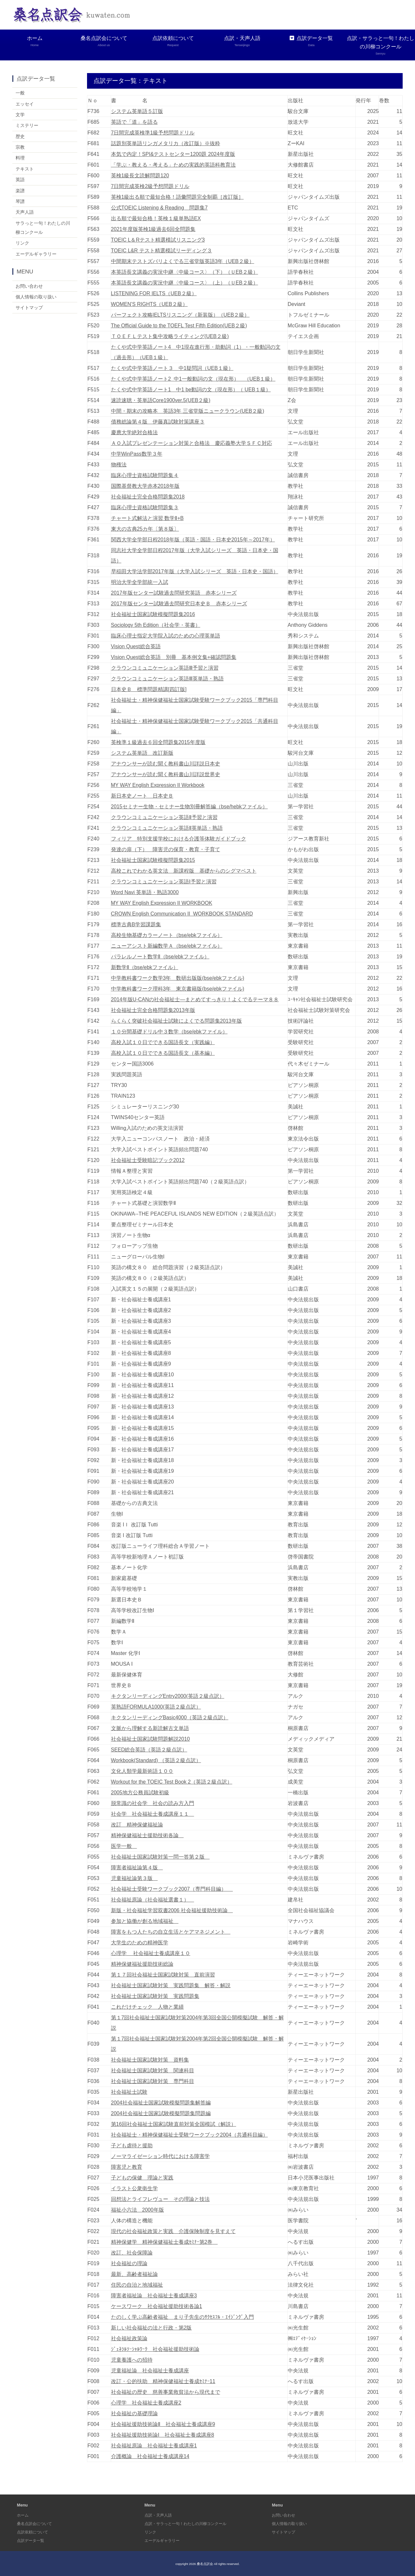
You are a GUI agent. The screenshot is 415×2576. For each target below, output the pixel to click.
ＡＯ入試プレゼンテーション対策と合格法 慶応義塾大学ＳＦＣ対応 (191, 443)
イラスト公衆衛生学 (134, 2188)
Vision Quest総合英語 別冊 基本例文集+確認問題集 (174, 657)
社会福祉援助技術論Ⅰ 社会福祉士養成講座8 (162, 2434)
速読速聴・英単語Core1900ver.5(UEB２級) (161, 400)
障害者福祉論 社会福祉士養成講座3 (154, 2295)
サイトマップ (29, 309)
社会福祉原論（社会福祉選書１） (152, 1899)
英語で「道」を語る (134, 121)
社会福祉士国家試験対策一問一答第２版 (160, 1856)
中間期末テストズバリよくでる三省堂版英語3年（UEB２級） (183, 261)
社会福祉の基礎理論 (134, 2413)
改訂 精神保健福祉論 (137, 1824)
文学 (20, 114)
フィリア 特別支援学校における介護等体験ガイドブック (178, 838)
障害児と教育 (126, 2166)
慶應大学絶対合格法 (134, 432)
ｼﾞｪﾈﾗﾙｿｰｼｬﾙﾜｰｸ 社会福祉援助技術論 (155, 2349)
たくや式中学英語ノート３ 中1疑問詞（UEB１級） (172, 368)
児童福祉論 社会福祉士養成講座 (150, 2370)
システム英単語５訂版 (137, 111)
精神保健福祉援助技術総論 (142, 1963)
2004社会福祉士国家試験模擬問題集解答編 (161, 2102)
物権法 (119, 464)
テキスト (25, 169)
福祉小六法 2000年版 (137, 2209)
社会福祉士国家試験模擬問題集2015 (153, 860)
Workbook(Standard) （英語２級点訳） (156, 1760)
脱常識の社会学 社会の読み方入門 (152, 1803)
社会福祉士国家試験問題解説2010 (150, 1738)
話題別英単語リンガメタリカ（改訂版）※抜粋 (165, 143)
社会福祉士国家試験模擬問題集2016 (153, 614)
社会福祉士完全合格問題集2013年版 (153, 1010)
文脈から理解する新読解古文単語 (150, 1728)
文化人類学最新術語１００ (142, 1771)
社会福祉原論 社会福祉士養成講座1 (154, 2445)
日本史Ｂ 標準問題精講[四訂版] (149, 689)
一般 (20, 92)
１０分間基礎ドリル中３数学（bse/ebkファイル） (169, 1031)
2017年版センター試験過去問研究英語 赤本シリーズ (174, 592)
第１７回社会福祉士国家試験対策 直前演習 (163, 1974)
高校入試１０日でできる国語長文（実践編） (163, 1042)
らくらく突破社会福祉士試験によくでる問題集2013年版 (176, 1020)
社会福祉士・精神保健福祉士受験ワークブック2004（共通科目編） (189, 2134)
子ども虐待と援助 (132, 2145)
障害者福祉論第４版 (137, 1867)
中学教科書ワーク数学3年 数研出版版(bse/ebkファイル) (178, 977)
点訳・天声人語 (242, 41)
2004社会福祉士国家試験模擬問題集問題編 (161, 2113)
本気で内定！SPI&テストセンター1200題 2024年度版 (173, 154)
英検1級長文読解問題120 (140, 175)
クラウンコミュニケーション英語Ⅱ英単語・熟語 (167, 827)
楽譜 (20, 191)
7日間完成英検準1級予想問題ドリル (153, 132)
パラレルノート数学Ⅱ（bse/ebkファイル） (160, 956)
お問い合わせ (29, 288)
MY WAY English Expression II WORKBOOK (162, 902)
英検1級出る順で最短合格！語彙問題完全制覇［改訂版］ (177, 196)
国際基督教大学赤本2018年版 (145, 485)
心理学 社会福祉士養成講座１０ (150, 1953)
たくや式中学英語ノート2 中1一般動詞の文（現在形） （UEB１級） (193, 378)
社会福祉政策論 (129, 2338)
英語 (20, 180)
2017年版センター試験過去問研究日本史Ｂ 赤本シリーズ (179, 603)
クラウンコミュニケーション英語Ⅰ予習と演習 (164, 881)
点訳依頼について (173, 41)
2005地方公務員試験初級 (140, 1792)
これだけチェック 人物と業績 (147, 2006)
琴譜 (20, 202)
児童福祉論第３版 (134, 1878)
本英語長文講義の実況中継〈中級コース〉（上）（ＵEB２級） (184, 282)
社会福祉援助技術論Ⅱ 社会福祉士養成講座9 (163, 2424)
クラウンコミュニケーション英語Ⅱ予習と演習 (164, 817)
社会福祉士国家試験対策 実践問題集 (155, 1996)
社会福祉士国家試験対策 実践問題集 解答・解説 (171, 1985)
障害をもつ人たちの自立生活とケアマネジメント (171, 1931)
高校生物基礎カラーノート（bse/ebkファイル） (167, 935)
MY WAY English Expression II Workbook (158, 785)
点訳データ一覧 (311, 41)
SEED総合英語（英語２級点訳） (149, 1749)
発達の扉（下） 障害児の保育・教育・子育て (165, 849)
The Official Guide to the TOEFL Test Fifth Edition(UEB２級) (180, 325)
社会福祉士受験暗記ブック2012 (148, 1160)
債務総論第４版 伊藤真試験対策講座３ (158, 421)
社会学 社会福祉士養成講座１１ (152, 1813)
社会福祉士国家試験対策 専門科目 (152, 2081)
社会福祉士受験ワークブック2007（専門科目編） (172, 1888)
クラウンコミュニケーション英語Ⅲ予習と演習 (165, 667)
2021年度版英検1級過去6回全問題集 (153, 229)
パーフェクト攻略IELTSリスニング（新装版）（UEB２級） (180, 314)
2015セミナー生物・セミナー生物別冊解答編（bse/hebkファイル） (190, 806)
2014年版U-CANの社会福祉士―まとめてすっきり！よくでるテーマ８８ (195, 999)
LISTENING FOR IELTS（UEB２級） (154, 293)
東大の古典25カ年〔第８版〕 (145, 528)
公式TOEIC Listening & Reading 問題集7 (160, 207)
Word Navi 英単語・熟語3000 (145, 892)
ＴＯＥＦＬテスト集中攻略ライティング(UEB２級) (170, 336)
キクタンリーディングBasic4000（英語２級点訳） (170, 1717)
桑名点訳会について (103, 41)
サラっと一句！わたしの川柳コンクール (43, 229)
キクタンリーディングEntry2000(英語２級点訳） (168, 1695)
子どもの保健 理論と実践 (142, 2177)
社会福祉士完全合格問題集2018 (148, 496)
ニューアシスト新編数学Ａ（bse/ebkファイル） (167, 945)
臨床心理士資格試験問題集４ (145, 475)
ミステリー (27, 125)
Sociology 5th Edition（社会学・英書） (156, 624)
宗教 (20, 147)
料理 (20, 158)
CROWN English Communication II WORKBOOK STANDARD (183, 913)
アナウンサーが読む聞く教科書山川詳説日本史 (165, 763)
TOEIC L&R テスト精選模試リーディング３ (162, 250)
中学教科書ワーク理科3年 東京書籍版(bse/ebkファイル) (178, 988)
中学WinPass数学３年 (137, 453)
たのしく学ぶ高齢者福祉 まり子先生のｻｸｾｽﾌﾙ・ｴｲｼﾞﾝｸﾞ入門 (182, 2316)
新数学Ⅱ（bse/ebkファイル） (145, 967)
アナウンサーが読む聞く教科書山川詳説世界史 (165, 774)
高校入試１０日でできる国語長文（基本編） (163, 1052)
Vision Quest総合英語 (136, 646)
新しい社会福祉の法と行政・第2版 (151, 2327)
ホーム (34, 41)
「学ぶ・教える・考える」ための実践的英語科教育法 (173, 164)
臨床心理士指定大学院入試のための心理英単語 (165, 635)
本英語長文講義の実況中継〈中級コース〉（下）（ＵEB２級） (184, 271)
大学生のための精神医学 (139, 1942)
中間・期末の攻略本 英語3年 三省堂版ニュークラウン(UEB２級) (188, 410)
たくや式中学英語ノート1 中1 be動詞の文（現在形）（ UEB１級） (191, 389)
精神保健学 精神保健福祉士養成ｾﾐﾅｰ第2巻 (164, 2241)
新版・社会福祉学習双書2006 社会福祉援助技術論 (172, 1910)
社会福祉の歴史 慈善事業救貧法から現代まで (165, 2391)
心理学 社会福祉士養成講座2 (146, 2402)
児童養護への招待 (132, 2359)
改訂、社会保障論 (132, 2252)
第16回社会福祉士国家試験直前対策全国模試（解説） (173, 2124)
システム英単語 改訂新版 (142, 752)
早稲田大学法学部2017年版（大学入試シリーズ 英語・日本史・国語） (195, 571)
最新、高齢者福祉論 (134, 2274)
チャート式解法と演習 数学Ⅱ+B (147, 518)
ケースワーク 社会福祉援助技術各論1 (156, 2306)
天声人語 (25, 213)
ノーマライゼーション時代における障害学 (160, 2156)
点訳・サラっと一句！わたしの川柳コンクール (380, 45)
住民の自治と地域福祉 (137, 2284)
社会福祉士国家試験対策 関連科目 (152, 2070)
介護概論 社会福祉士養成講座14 (150, 2456)
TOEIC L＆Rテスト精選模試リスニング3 (158, 239)
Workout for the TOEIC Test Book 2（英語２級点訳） (172, 1781)
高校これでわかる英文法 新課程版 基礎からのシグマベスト (184, 870)
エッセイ (25, 103)
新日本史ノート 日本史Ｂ (142, 795)
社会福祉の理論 (129, 2263)
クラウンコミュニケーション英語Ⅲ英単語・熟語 (167, 678)
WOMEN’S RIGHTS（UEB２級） (150, 304)
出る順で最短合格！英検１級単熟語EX (156, 218)
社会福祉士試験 (129, 2091)
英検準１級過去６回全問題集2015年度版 (158, 742)
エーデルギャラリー (36, 255)
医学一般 (124, 1846)
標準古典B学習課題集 (136, 924)
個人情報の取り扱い (36, 299)
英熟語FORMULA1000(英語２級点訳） (156, 1706)
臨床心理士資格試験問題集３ (145, 507)
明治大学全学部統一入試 (139, 582)
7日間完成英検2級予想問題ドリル (150, 186)
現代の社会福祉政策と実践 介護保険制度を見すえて (173, 2231)
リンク (22, 244)
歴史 (20, 136)
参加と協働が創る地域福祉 (145, 1921)
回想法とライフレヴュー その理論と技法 (160, 2199)
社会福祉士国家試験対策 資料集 (150, 2059)
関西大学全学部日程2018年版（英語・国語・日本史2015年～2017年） (193, 539)
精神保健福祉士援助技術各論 (147, 1835)
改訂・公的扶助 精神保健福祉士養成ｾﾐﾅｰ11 (163, 2381)
